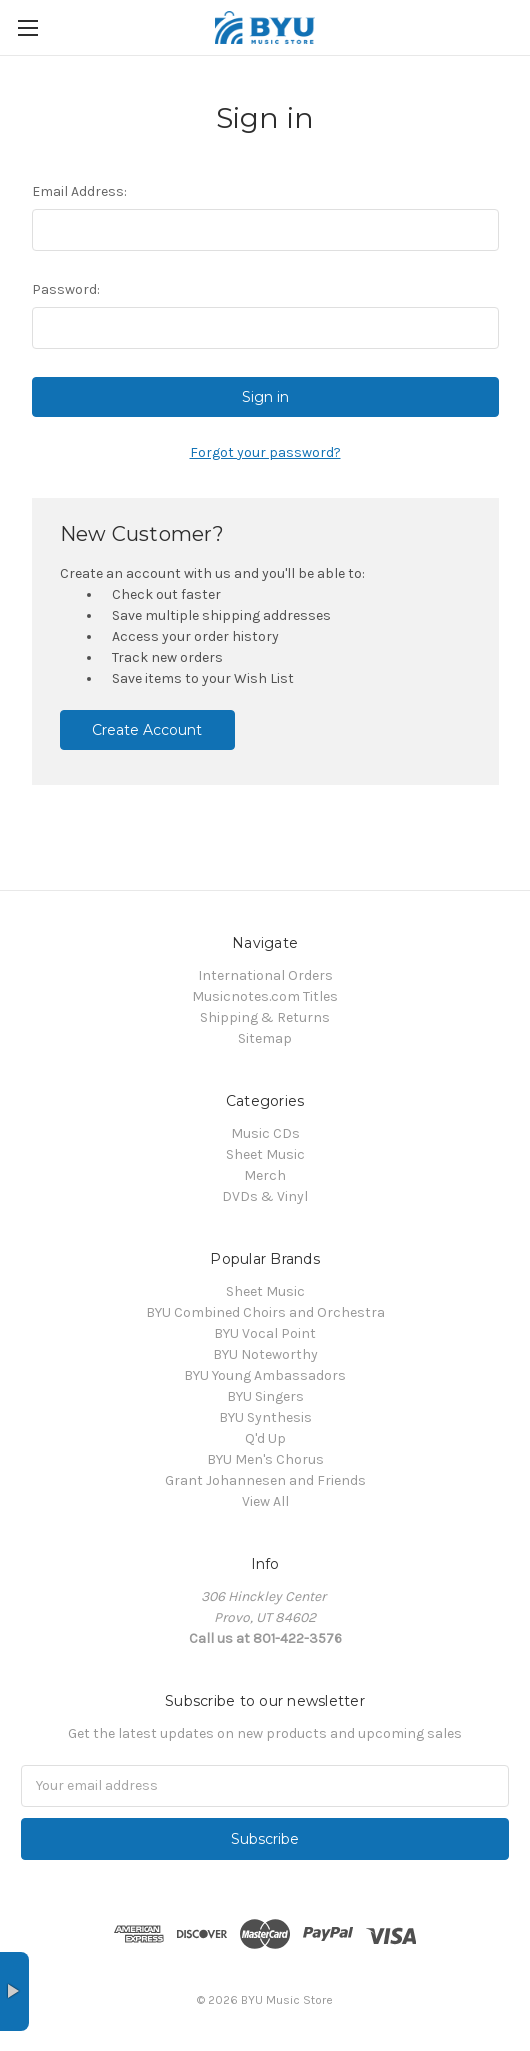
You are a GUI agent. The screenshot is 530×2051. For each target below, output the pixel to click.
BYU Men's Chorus (265, 1459)
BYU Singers (265, 1396)
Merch (265, 1175)
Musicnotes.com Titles (265, 996)
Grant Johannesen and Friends (265, 1480)
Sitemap (265, 1038)
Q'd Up (265, 1438)
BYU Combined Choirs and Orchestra (265, 1312)
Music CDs (265, 1133)
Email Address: (79, 191)
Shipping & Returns (265, 1017)
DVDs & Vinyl (265, 1196)
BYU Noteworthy (265, 1354)
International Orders (265, 975)
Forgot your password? (265, 452)
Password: (66, 289)
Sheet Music (265, 1154)
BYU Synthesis (265, 1417)
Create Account (147, 730)
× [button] (14, 1991)
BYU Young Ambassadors (265, 1375)
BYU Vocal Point (265, 1333)
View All (265, 1501)
